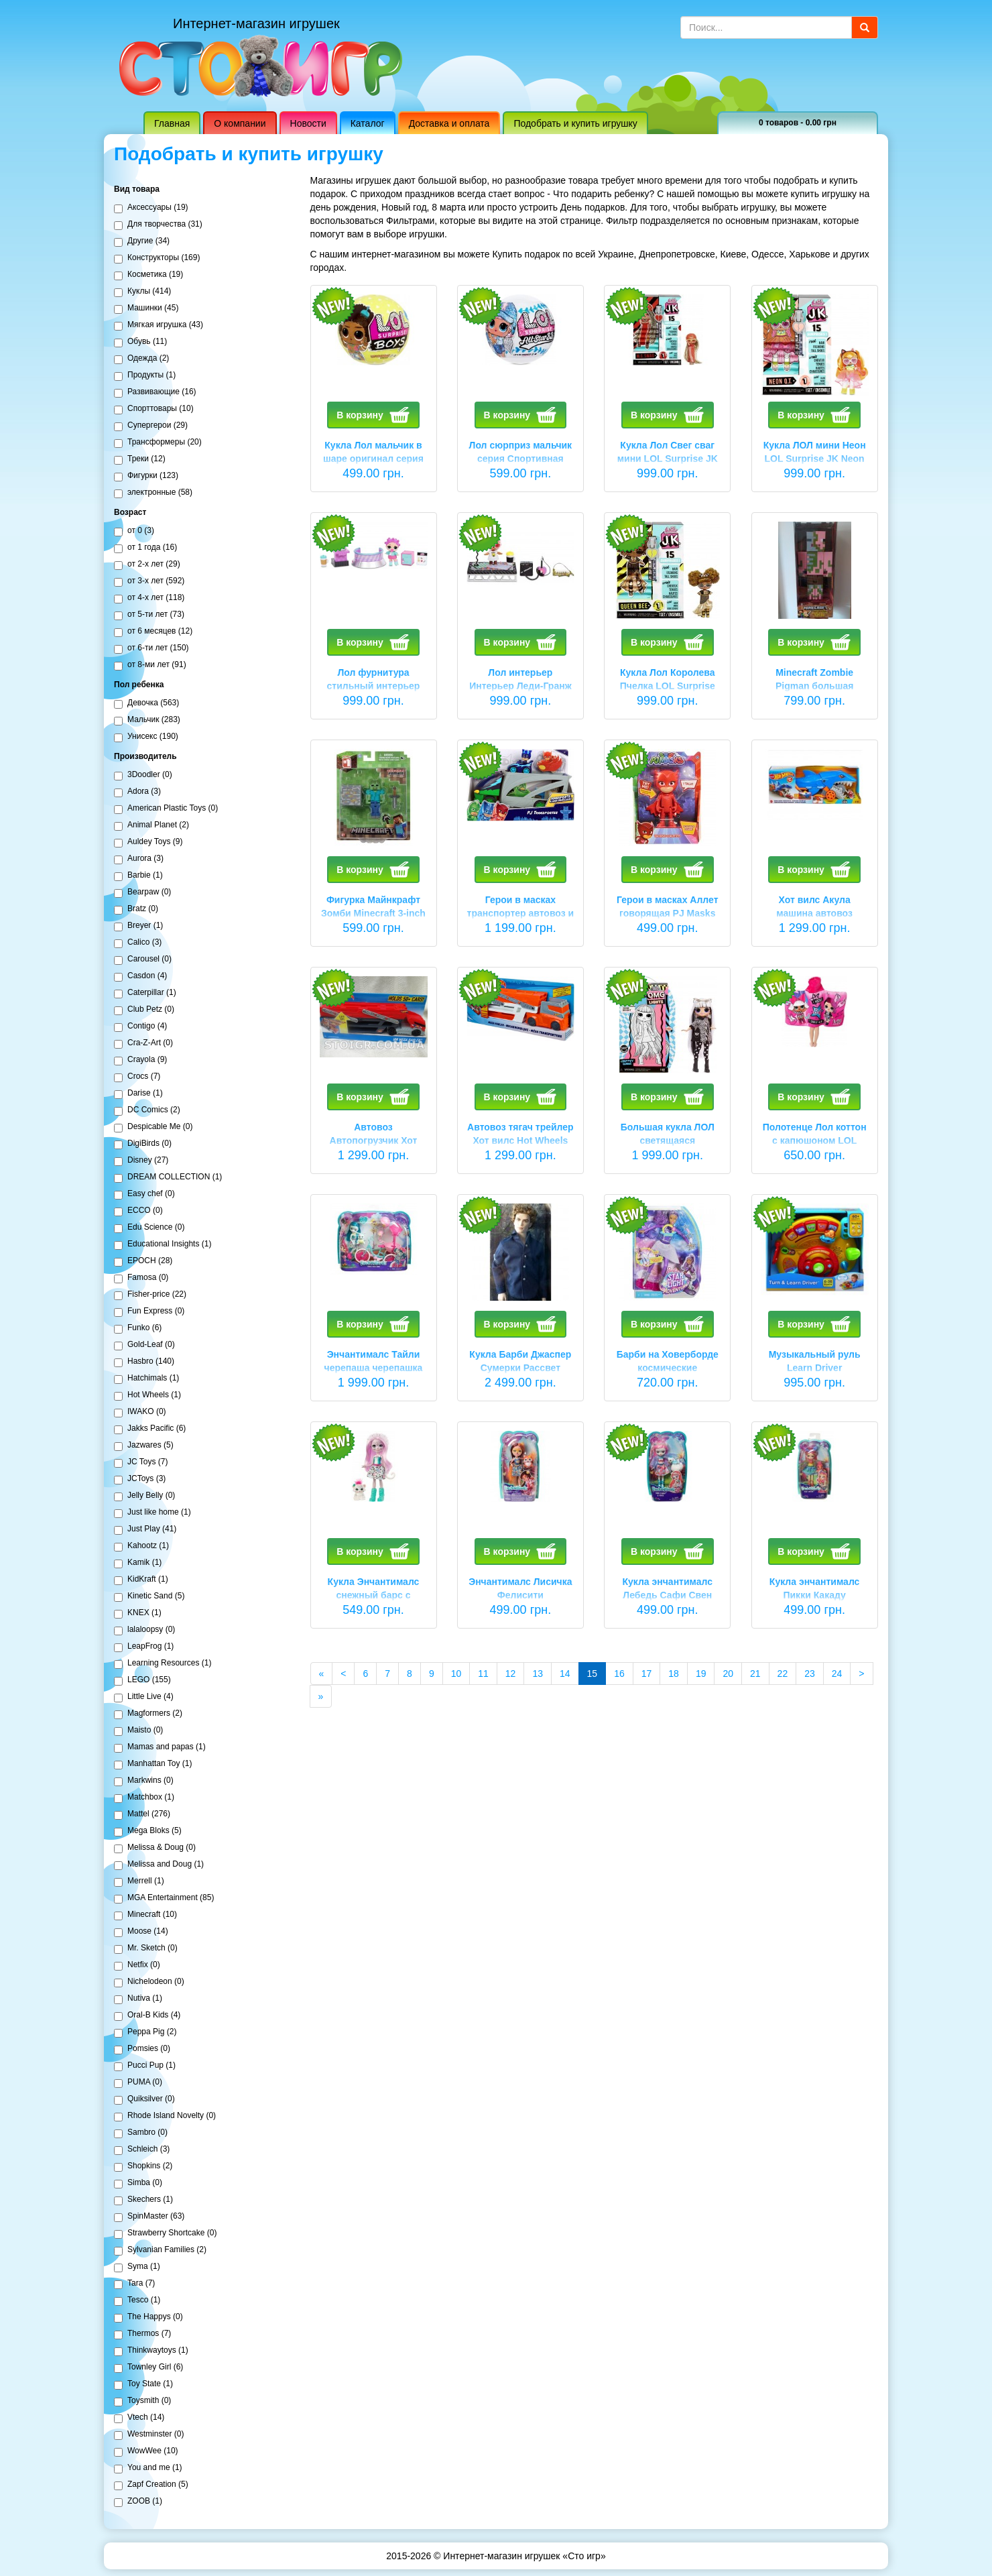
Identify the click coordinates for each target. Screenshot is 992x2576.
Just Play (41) (145, 1529)
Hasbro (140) (144, 1361)
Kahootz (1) (141, 1546)
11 (483, 1673)
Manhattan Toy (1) (153, 1764)
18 (673, 1673)
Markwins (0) (144, 1780)
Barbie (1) (138, 875)
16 (619, 1673)
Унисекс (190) (146, 736)
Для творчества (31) (158, 224)
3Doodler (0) (143, 775)
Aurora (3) (139, 859)
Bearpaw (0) (142, 892)
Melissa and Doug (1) (159, 1864)
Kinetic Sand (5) (149, 1596)
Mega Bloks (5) (148, 1831)
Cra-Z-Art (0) (143, 1043)
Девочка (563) (146, 703)
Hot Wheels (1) (147, 1395)
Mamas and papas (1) (160, 1747)
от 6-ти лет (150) (151, 648)
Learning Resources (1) (162, 1663)
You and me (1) (148, 2468)
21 (755, 1673)
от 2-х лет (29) (147, 564)
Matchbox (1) (144, 1797)
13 (537, 1673)
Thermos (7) (142, 2334)
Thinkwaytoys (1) (151, 2350)
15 (597, 1672)
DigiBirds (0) (143, 1143)
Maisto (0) (138, 1730)
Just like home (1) (152, 1512)
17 (646, 1673)
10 (456, 1673)
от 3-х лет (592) (149, 581)
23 (809, 1673)
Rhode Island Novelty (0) (165, 2116)
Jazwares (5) (144, 1445)
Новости (308, 123)
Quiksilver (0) (144, 2099)
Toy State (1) (143, 2384)
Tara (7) (134, 2283)
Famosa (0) (141, 1278)
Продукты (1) (145, 375)
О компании (239, 123)
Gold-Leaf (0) (144, 1345)
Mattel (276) (142, 1814)
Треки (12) (140, 459)
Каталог (368, 123)
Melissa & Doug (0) (155, 1847)
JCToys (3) (140, 1479)
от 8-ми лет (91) (150, 665)
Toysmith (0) (142, 2401)
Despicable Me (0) (153, 1127)
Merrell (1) (139, 1881)
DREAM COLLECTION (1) (168, 1177)
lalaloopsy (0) (144, 1630)
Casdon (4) (140, 976)
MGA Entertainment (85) (164, 1898)
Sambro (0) (141, 2132)
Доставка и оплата (449, 123)
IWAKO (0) (140, 1412)
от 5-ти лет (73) (149, 614)
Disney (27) (141, 1160)
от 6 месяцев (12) (153, 631)
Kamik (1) (138, 1563)
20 (728, 1673)
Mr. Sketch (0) (146, 1948)
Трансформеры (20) (158, 442)
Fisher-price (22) (150, 1294)
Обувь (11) (140, 342)
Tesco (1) (137, 2300)
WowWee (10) (146, 2451)
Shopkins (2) (143, 2166)
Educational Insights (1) (162, 1244)
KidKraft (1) (141, 1579)
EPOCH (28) (143, 1261)
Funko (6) (138, 1328)
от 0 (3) (134, 531)
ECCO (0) (138, 1211)
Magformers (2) (148, 1713)
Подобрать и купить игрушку (575, 123)
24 (837, 1673)
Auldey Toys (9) (148, 842)
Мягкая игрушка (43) (158, 325)
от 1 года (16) (145, 547)
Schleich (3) (142, 2149)
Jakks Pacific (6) (150, 1428)
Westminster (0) (149, 2434)
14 (565, 1673)
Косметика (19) (148, 275)
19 (701, 1673)
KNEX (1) (138, 1613)
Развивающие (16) (155, 392)
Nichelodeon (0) (149, 1982)
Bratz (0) (136, 909)
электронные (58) (153, 492)
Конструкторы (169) (157, 258)
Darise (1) (138, 1093)
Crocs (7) (137, 1076)
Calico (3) (138, 942)
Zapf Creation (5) (151, 2484)
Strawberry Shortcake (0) (165, 2233)
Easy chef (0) (144, 1194)
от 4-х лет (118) (149, 598)
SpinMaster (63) (149, 2216)
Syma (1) (137, 2267)
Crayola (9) (140, 1060)
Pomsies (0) (142, 2049)
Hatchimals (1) (146, 1378)
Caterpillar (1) (145, 993)
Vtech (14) (139, 2417)
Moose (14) (141, 1931)
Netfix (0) (137, 1965)
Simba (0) (138, 2183)
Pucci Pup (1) (145, 2065)
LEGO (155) (142, 1680)
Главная (172, 123)
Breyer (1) (138, 926)
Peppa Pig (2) (145, 2032)
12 (510, 1673)
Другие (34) (142, 241)
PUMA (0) (138, 2082)
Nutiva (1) (138, 1998)
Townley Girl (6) (148, 2367)
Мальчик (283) (147, 720)
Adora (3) (137, 791)
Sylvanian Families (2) (160, 2250)
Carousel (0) (143, 959)
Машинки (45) (146, 308)
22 (783, 1673)
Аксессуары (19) (151, 207)
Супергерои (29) (151, 425)
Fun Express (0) (149, 1311)
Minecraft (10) (145, 1915)
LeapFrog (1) (144, 1646)
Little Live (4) (144, 1697)
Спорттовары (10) (154, 409)
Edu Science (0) (149, 1227)
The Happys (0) (148, 2317)
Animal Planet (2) (151, 825)
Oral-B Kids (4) (147, 2015)
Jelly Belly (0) (144, 1495)
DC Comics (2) (147, 1110)
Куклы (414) (142, 291)
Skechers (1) (143, 2199)
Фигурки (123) (146, 476)
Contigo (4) (140, 1026)
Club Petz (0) (144, 1009)
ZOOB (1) (138, 2501)
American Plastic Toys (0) (166, 808)
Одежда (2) (141, 358)
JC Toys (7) (141, 1462)
